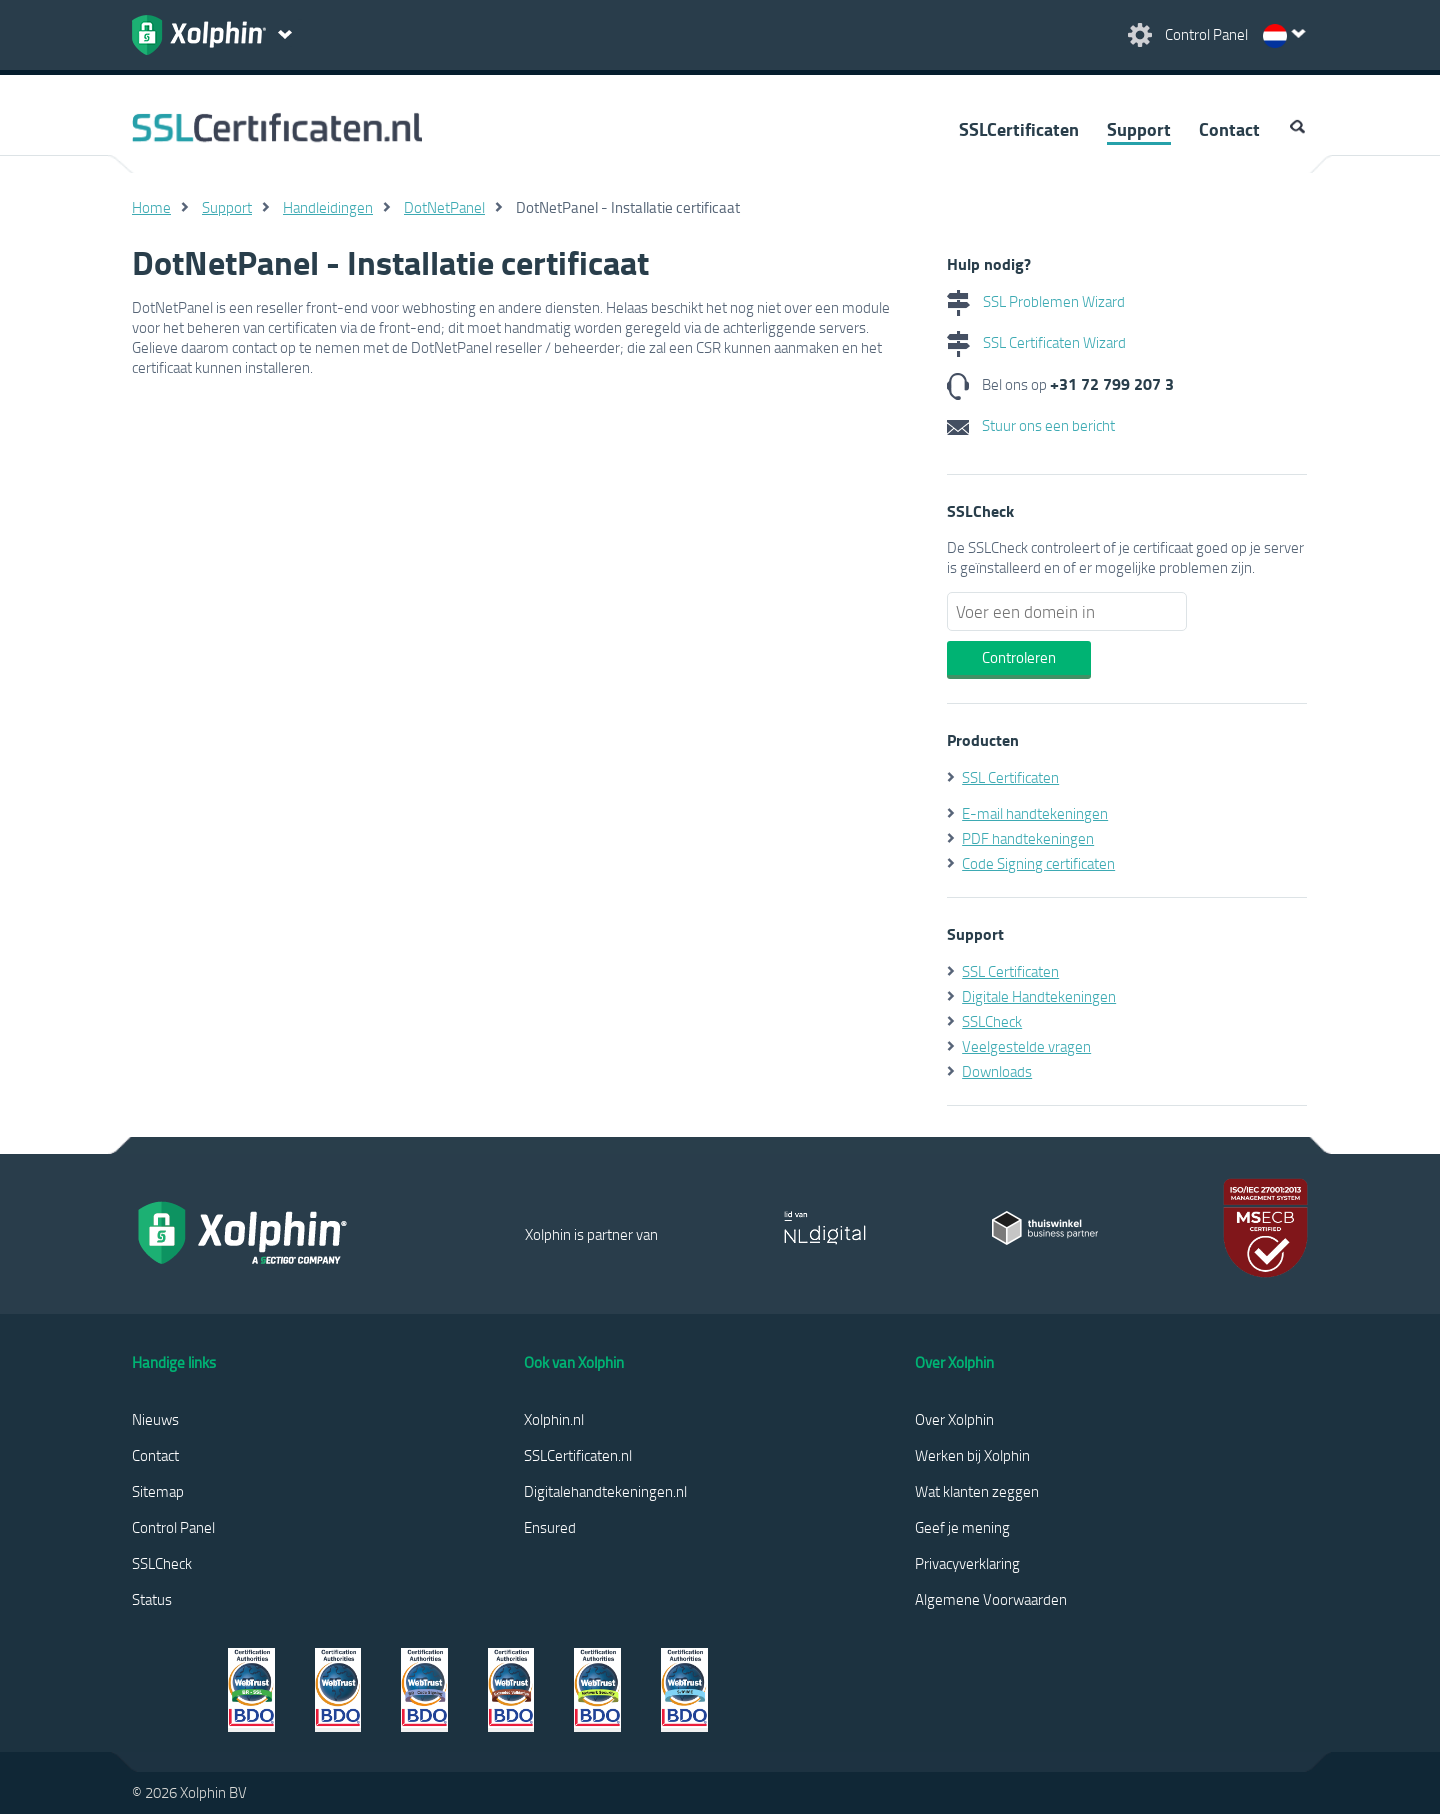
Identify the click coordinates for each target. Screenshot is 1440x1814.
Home (151, 207)
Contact (1229, 129)
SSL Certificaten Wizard (1036, 342)
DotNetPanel (444, 207)
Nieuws (155, 1419)
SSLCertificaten (1019, 129)
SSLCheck (992, 1021)
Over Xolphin (954, 1419)
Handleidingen (328, 207)
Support (1139, 129)
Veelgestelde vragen (1026, 1046)
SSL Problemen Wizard (1036, 301)
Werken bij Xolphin (972, 1455)
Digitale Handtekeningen (1039, 996)
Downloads (997, 1071)
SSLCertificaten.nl (578, 1455)
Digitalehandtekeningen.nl (605, 1491)
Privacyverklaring (967, 1563)
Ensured (550, 1527)
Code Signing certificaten (1038, 863)
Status (152, 1599)
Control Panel (173, 1527)
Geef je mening (962, 1527)
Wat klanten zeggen (977, 1491)
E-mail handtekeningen (1035, 813)
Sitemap (158, 1491)
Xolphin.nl (554, 1419)
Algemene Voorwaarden (991, 1599)
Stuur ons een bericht (1031, 425)
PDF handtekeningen (1028, 838)
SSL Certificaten (1010, 777)
